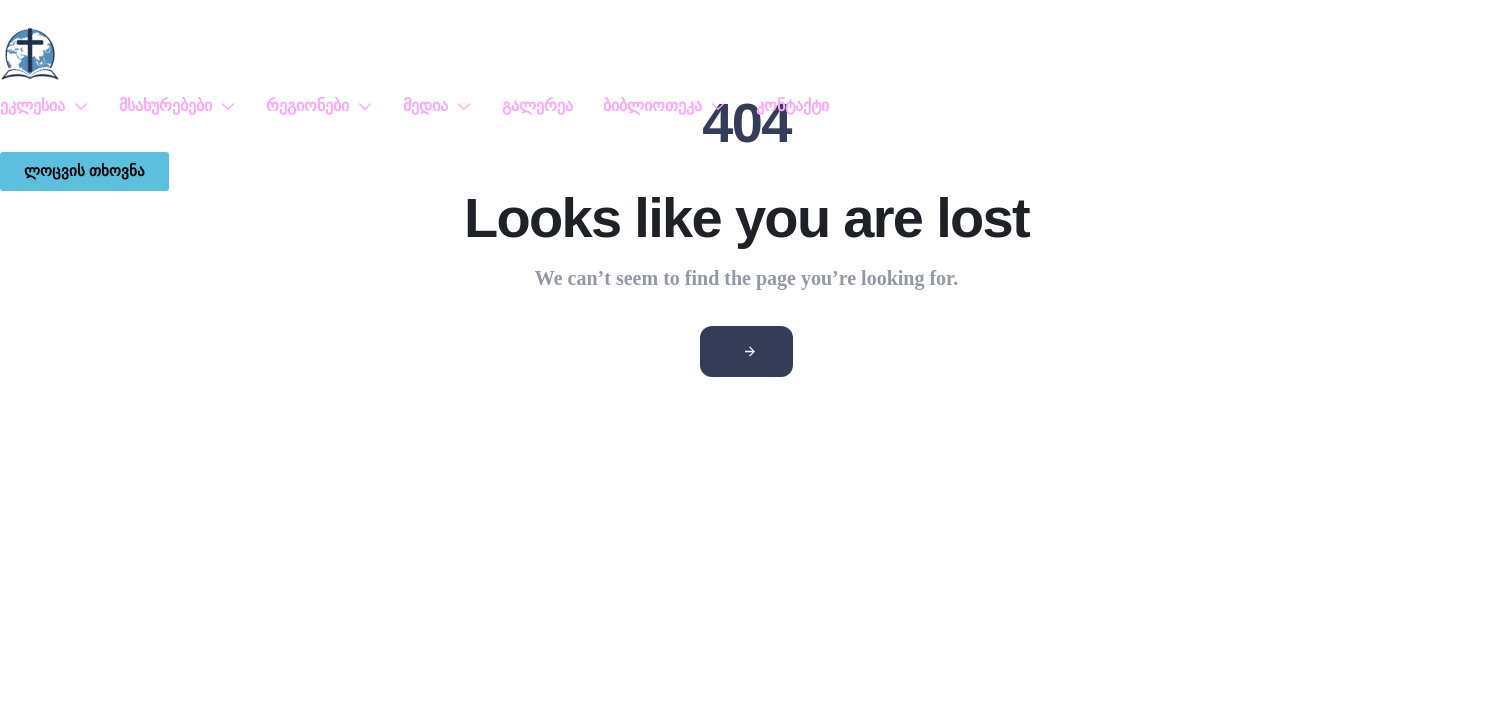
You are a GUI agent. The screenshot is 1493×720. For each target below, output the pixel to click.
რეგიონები (319, 105)
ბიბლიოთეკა (664, 105)
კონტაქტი (792, 105)
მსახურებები (177, 105)
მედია (437, 105)
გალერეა (537, 105)
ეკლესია (44, 105)
